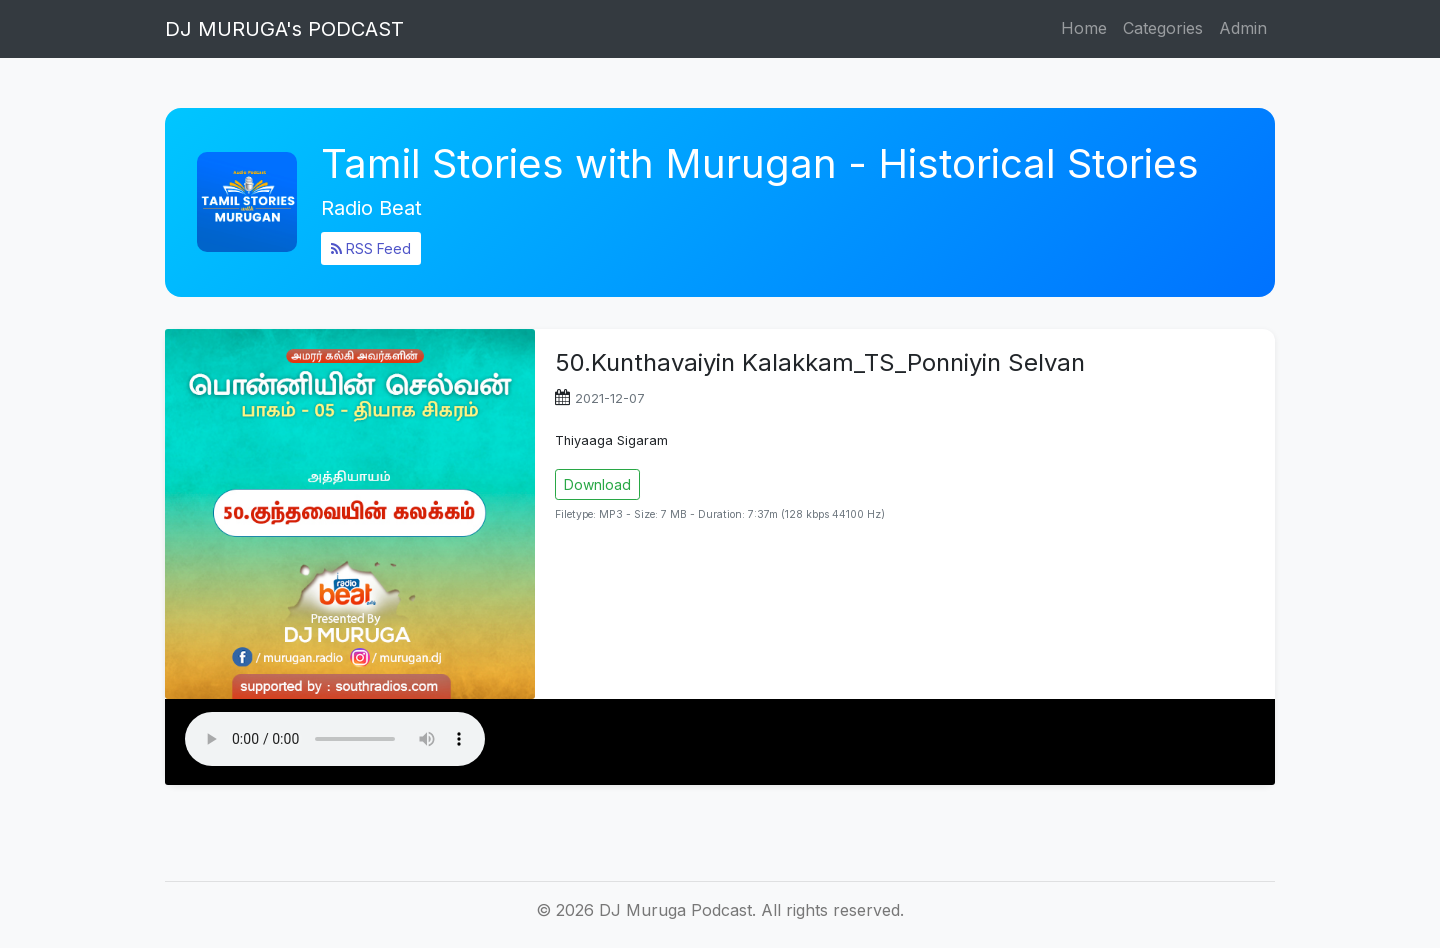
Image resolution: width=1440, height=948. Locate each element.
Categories (1163, 28)
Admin (1243, 28)
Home (1084, 28)
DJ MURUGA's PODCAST (284, 29)
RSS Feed (371, 248)
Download (597, 484)
